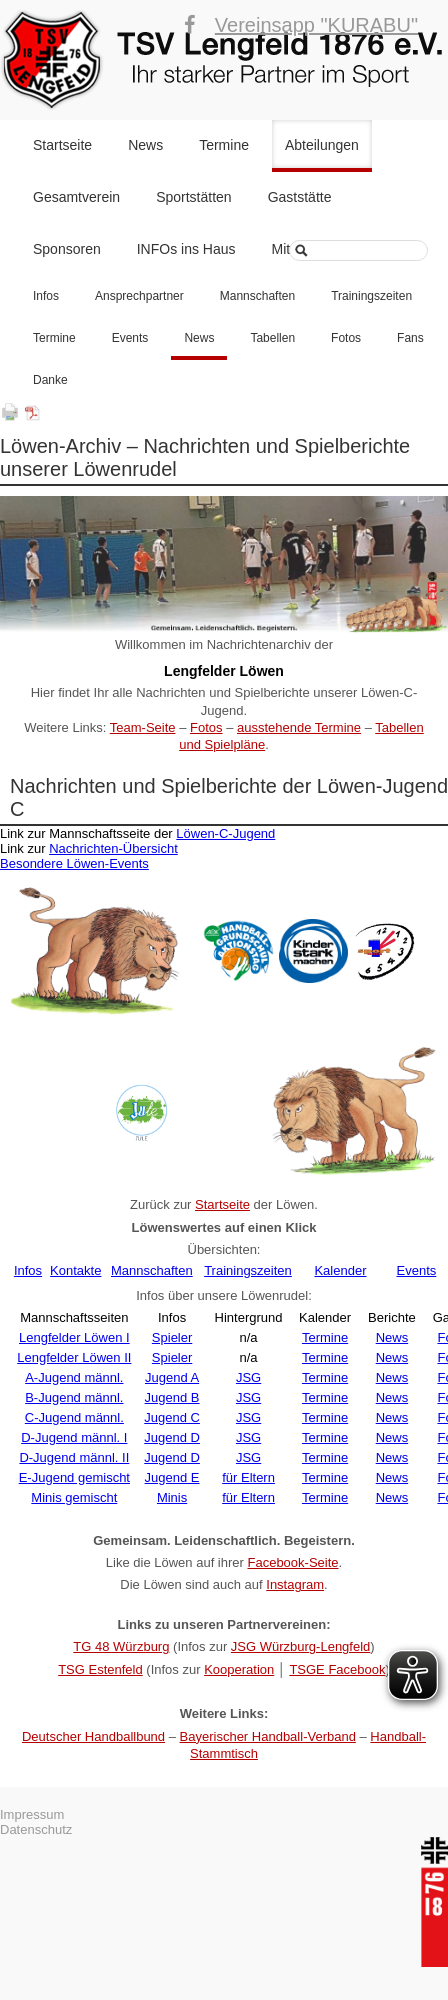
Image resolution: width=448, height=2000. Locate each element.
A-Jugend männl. (74, 1377)
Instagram (295, 1584)
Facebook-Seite (292, 1562)
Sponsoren (67, 249)
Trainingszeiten (371, 296)
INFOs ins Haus (186, 249)
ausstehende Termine (299, 727)
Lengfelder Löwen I (74, 1337)
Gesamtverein (76, 197)
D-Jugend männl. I (74, 1437)
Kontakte (75, 1270)
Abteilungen (322, 145)
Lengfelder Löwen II (74, 1357)
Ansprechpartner (139, 296)
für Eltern (248, 1477)
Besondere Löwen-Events (74, 863)
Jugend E (172, 1477)
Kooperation (239, 1669)
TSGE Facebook (337, 1669)
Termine (224, 145)
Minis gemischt (74, 1497)
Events (130, 338)
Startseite (62, 145)
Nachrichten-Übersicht (113, 848)
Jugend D (172, 1437)
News (145, 145)
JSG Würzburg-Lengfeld (300, 1646)
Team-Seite (143, 727)
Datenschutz (36, 1829)
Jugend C (172, 1417)
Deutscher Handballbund (93, 1736)
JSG (248, 1377)
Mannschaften (257, 296)
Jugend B (172, 1397)
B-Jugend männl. (74, 1397)
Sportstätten (194, 197)
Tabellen (272, 338)
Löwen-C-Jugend (225, 833)
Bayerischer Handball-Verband (268, 1736)
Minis (172, 1497)
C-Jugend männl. (74, 1417)
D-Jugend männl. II (74, 1457)
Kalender (340, 1270)
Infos (46, 296)
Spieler (172, 1337)
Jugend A (172, 1377)
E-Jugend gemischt (74, 1477)
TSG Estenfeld (100, 1669)
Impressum (32, 1814)
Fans (410, 338)
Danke (50, 380)
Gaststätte (300, 197)
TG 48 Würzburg (121, 1646)
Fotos (346, 338)
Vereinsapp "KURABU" (316, 25)
